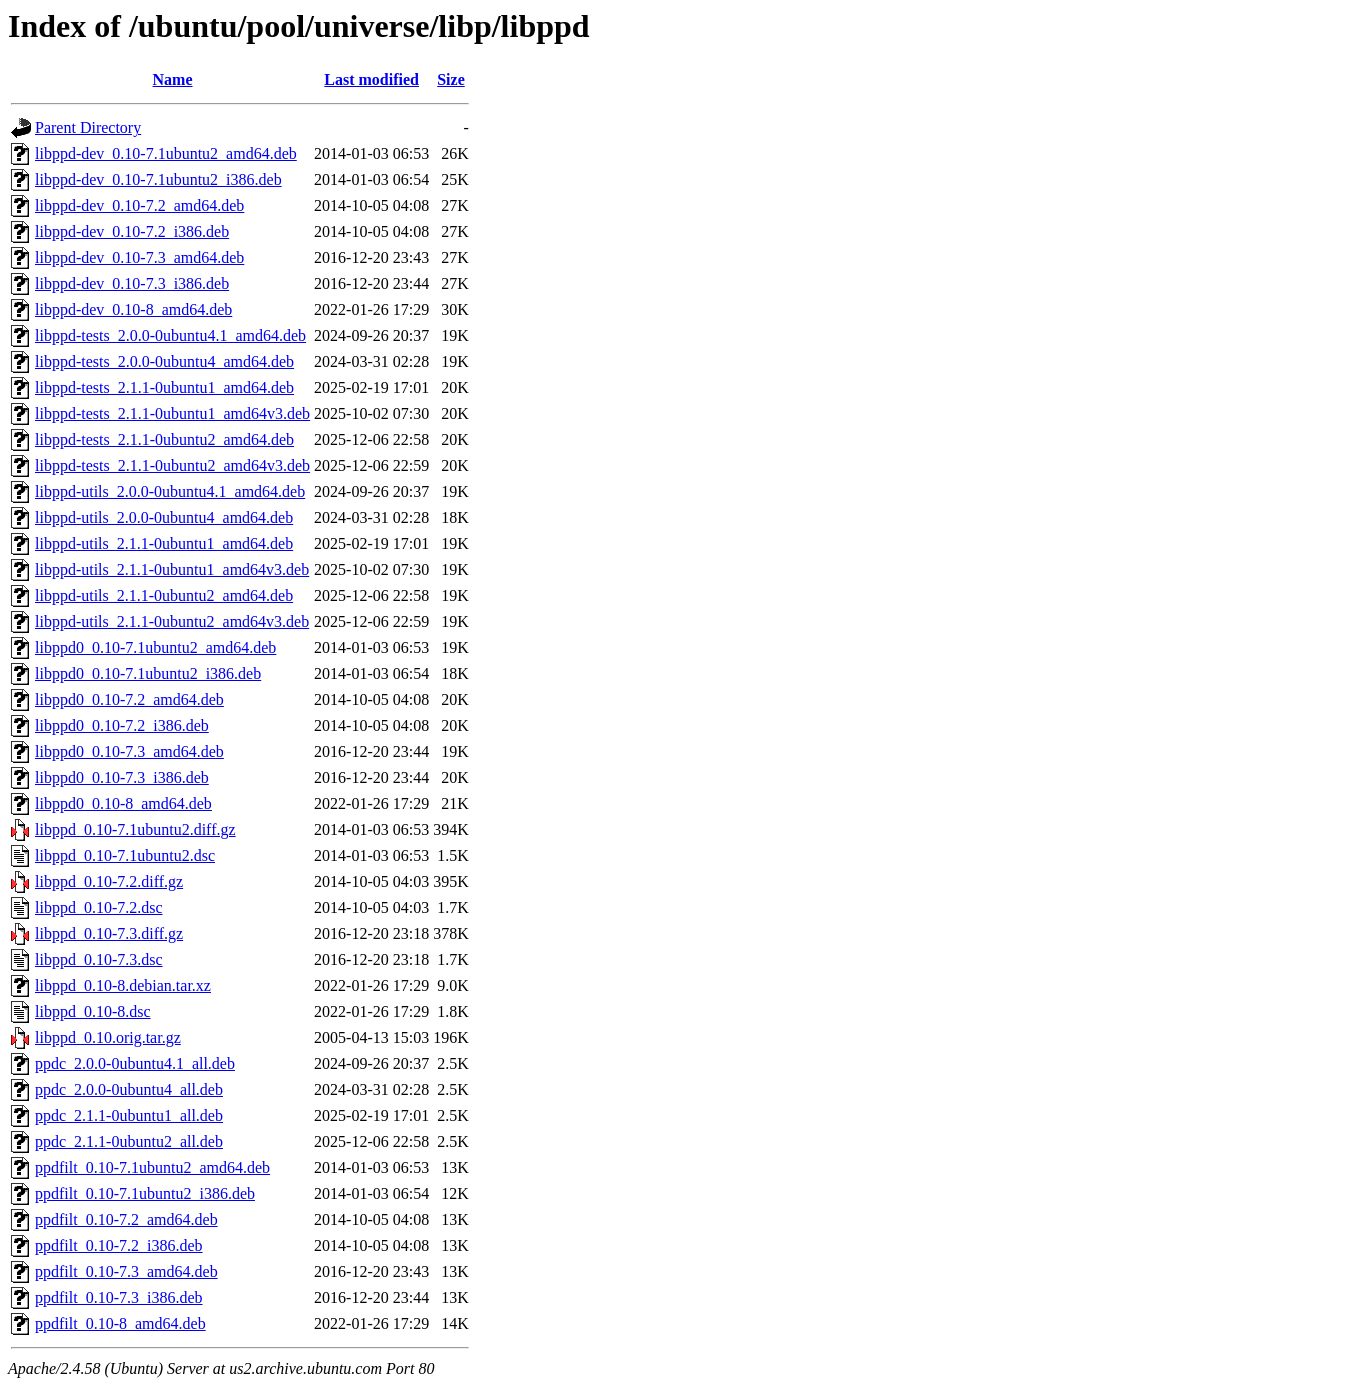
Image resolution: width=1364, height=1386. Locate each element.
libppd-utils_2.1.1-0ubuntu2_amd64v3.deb (172, 621)
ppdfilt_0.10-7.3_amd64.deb (126, 1271)
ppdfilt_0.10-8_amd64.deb (120, 1323)
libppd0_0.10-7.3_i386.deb (122, 777)
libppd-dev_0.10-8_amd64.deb (133, 309)
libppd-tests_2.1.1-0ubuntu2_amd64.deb (164, 439)
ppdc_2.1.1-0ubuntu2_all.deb (129, 1141)
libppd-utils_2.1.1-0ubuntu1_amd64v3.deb (172, 569)
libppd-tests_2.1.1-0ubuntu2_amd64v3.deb (172, 465)
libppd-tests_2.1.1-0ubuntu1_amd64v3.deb (172, 413)
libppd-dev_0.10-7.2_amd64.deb (139, 205)
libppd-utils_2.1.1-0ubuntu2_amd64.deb (164, 595)
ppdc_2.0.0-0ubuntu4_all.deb (129, 1089)
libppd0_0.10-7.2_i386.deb (122, 725)
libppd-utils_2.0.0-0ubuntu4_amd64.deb (164, 517)
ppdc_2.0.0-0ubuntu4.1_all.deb (135, 1063)
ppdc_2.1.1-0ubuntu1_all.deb (129, 1115)
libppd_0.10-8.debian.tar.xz (123, 985)
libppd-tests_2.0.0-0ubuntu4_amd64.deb (164, 361)
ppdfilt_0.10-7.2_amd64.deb (126, 1219)
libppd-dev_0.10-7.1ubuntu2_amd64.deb (166, 153)
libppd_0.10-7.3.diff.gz (109, 933)
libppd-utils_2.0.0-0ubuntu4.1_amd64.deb (170, 491)
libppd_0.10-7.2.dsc (99, 907)
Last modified (371, 79)
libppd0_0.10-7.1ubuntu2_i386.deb (148, 673)
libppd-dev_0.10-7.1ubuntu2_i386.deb (158, 179)
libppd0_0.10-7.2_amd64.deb (129, 699)
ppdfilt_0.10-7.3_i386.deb (119, 1297)
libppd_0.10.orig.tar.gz (108, 1037)
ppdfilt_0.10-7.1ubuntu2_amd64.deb (152, 1167)
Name (173, 79)
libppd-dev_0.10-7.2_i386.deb (132, 231)
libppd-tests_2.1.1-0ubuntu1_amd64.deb (164, 387)
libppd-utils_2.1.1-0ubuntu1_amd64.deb (164, 543)
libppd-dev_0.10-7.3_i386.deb (132, 283)
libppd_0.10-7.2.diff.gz (109, 881)
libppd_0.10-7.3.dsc (99, 959)
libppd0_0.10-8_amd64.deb (123, 803)
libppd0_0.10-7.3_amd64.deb (129, 751)
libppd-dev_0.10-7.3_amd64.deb (139, 257)
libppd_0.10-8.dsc (93, 1011)
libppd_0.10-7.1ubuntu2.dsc (125, 855)
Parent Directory (88, 127)
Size (451, 79)
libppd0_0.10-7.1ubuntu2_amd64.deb (155, 647)
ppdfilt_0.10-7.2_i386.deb (119, 1245)
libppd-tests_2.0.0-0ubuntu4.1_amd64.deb (170, 335)
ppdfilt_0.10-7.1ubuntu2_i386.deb (145, 1193)
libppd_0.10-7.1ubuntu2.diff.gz (135, 829)
